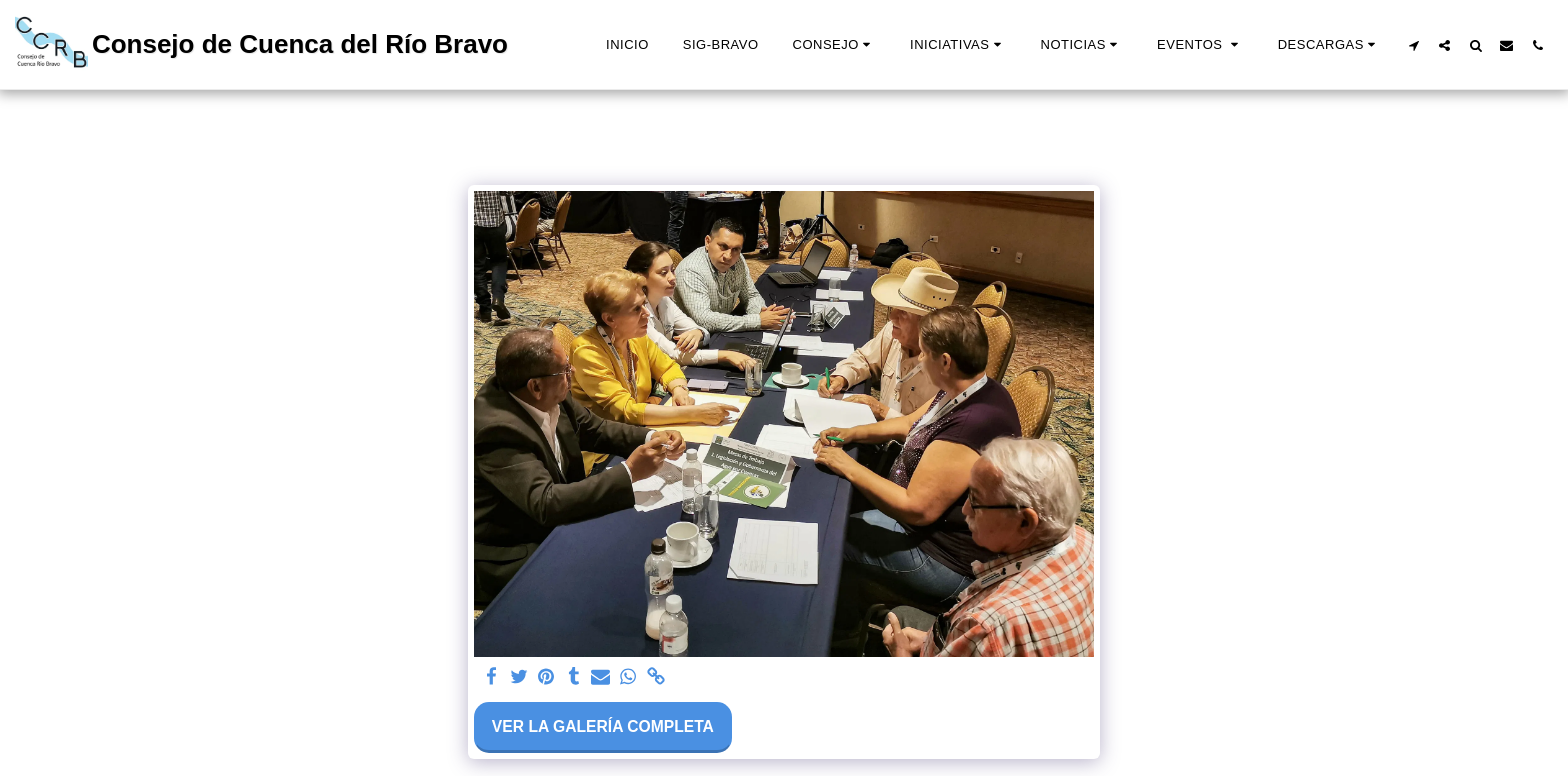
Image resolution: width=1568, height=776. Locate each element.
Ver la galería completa (603, 726)
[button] (834, 45)
